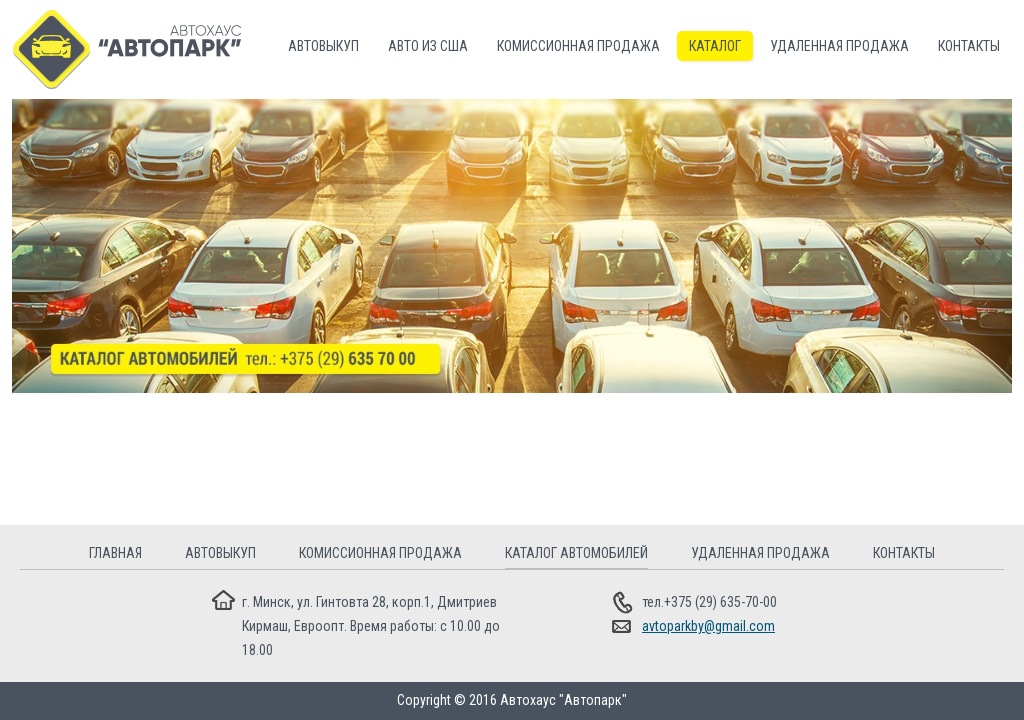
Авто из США (428, 46)
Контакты (969, 46)
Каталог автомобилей (576, 553)
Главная (115, 553)
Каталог (715, 46)
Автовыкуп (323, 46)
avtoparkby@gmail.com (708, 626)
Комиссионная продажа (578, 46)
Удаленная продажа (839, 46)
